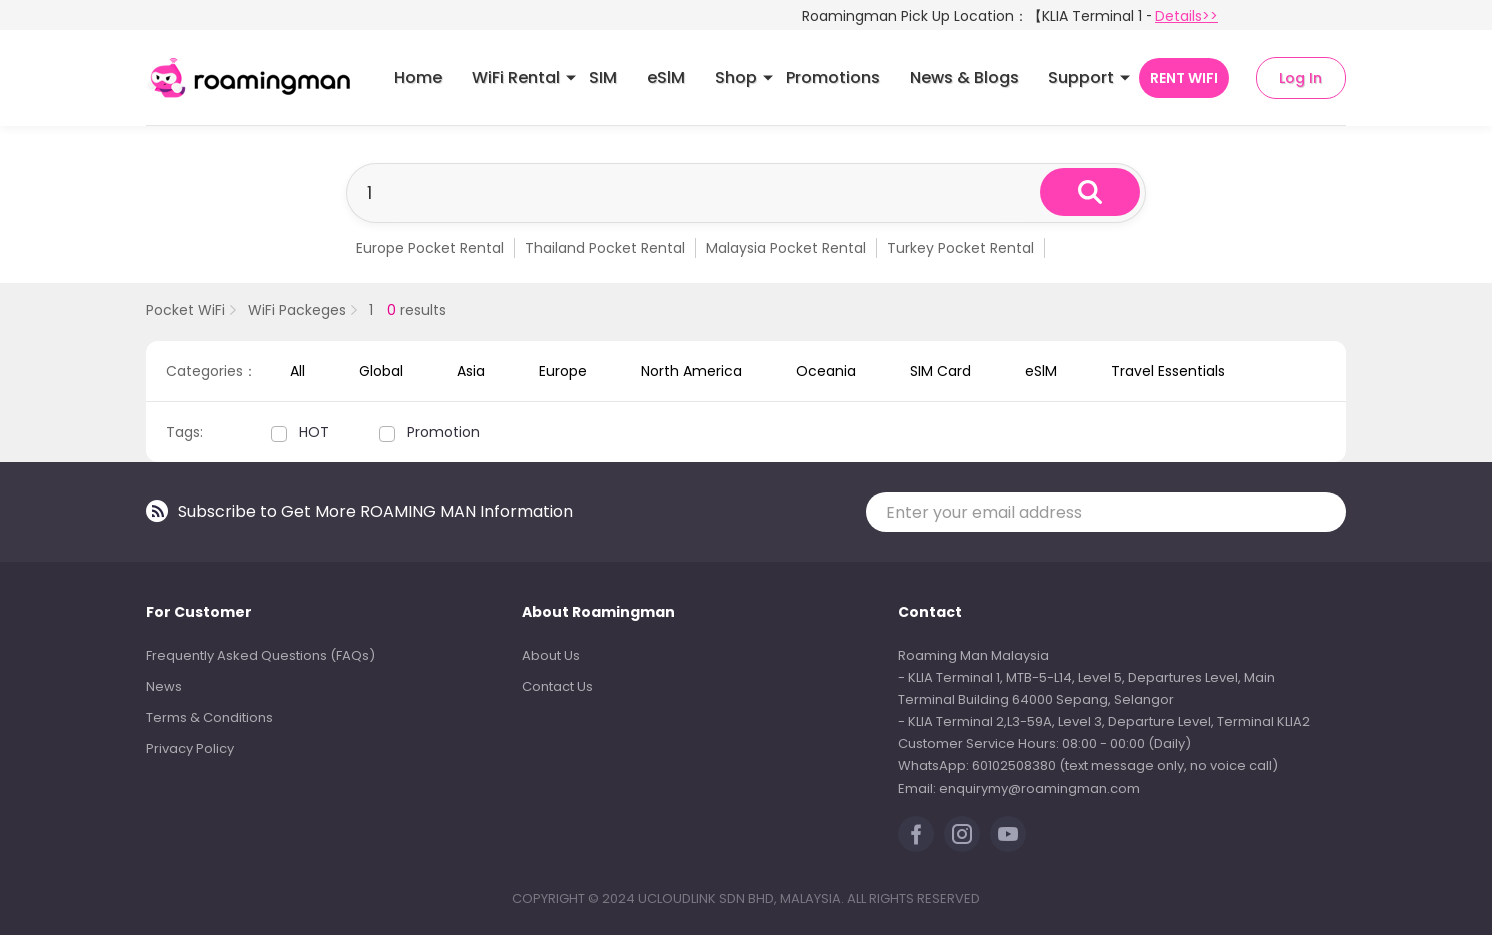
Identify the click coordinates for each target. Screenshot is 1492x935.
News (164, 686)
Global (381, 371)
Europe (563, 371)
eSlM (666, 77)
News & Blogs (964, 77)
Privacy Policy (190, 748)
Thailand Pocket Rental (605, 248)
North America (691, 371)
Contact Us (557, 686)
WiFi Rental (516, 77)
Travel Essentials (1168, 371)
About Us (551, 655)
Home (418, 77)
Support (1081, 77)
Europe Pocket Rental (430, 248)
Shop (736, 77)
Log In (1300, 78)
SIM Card (940, 371)
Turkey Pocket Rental (960, 248)
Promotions (833, 77)
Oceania (826, 371)
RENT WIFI (1184, 78)
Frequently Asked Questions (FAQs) (260, 655)
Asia (471, 371)
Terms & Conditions (209, 717)
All (297, 371)
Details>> (1186, 16)
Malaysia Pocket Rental (786, 248)
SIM (603, 77)
